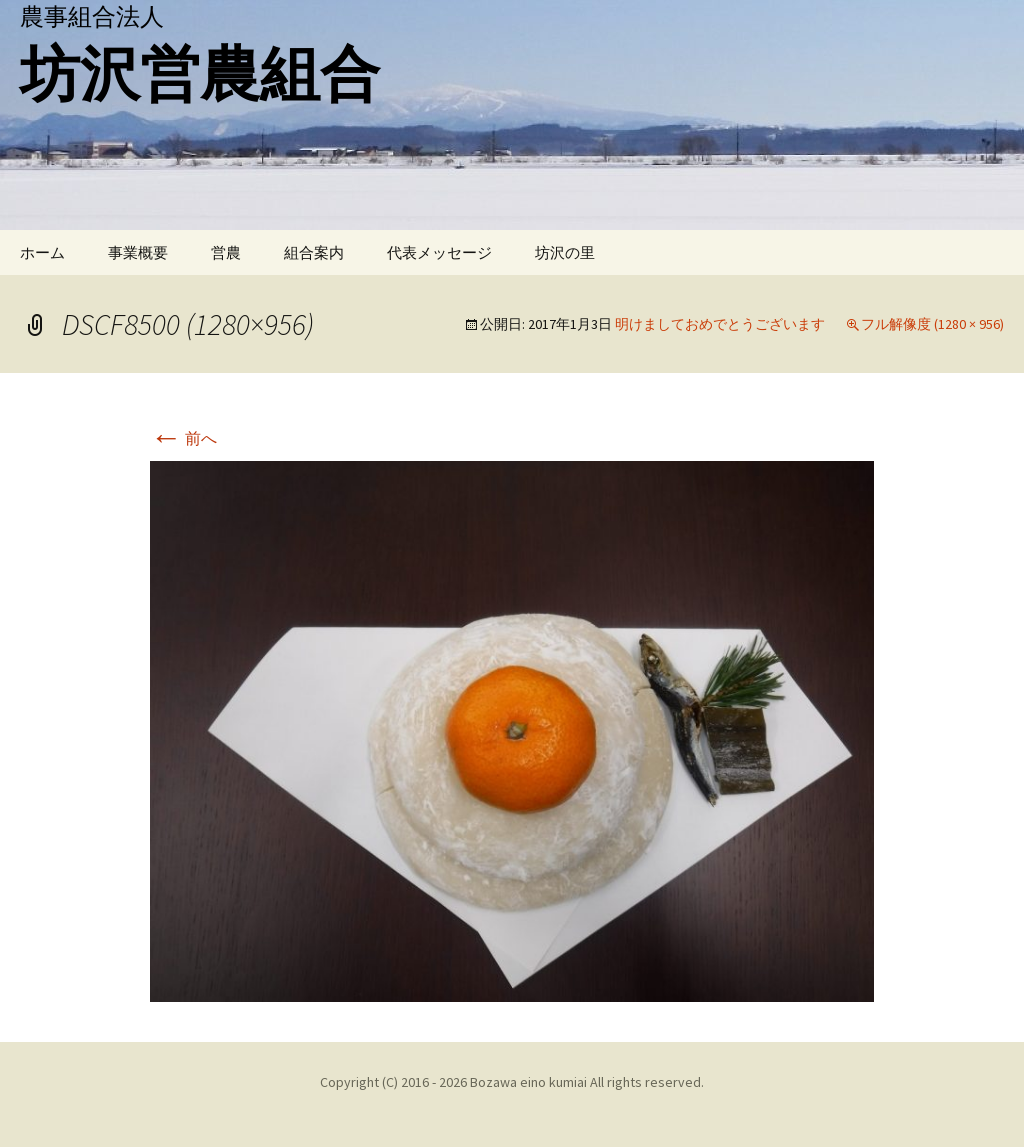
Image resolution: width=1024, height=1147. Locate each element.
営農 (226, 252)
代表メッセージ (439, 252)
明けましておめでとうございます (720, 324)
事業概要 (138, 252)
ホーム (42, 252)
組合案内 (314, 252)
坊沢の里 (565, 252)
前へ (183, 438)
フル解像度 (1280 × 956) (932, 324)
